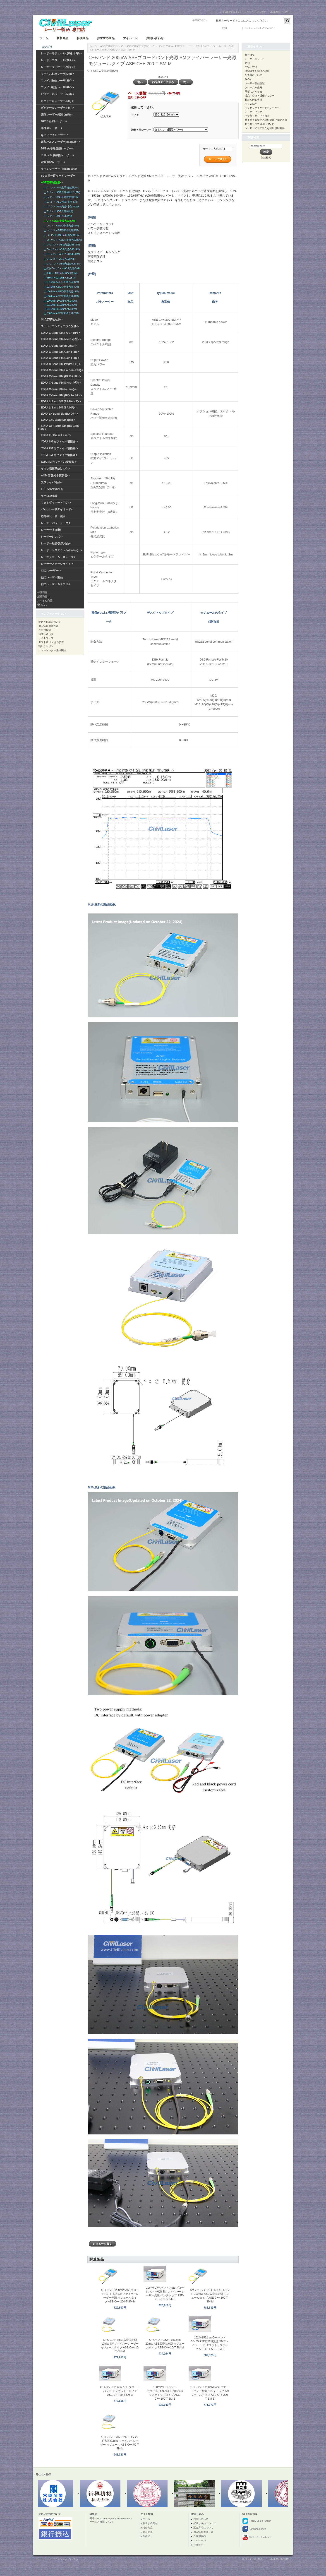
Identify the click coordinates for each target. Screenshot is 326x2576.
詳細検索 (266, 157)
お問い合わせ (155, 38)
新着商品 (62, 38)
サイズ (135, 115)
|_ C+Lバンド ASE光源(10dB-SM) (61, 263)
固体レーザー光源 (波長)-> (57, 114)
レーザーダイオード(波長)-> (58, 67)
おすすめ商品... (45, 600)
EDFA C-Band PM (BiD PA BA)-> (61, 395)
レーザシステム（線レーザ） (58, 557)
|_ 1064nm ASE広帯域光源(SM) (60, 291)
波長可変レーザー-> (53, 162)
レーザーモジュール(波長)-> (58, 60)
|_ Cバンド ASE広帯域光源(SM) (60, 187)
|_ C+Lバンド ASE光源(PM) (58, 258)
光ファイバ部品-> (51, 482)
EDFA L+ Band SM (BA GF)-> (59, 413)
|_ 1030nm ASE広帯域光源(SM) (60, 286)
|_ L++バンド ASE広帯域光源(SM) (62, 239)
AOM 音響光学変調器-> (55, 475)
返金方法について (203, 2527)
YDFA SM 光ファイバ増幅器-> (59, 441)
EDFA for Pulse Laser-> (56, 435)
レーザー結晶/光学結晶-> (56, 543)
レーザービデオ (253, 112)
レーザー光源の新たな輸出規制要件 (265, 128)
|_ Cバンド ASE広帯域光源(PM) (60, 197)
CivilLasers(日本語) (230, 11)
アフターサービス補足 (257, 116)
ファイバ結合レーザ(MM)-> (57, 73)
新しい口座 (283, 28)
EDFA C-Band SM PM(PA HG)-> (61, 364)
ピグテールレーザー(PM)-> (57, 107)
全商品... (42, 604)
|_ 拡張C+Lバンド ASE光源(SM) (61, 268)
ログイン (234, 28)
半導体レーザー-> (51, 128)
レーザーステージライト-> (57, 563)
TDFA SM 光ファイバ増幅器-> (59, 455)
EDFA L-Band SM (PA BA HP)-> (61, 401)
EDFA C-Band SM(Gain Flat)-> (60, 351)
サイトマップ (45, 638)
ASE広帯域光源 (109, 46)
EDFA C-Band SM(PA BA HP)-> (60, 332)
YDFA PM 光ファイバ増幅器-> (59, 448)
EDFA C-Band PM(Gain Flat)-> (60, 358)
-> (52, 182)
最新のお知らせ (253, 91)
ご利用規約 (44, 630)
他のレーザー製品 (52, 577)
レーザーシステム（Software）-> (61, 550)
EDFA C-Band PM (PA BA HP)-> (61, 376)
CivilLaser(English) (255, 11)
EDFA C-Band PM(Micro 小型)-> (61, 382)
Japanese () (198, 20)
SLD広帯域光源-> (51, 319)
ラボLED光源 (49, 495)
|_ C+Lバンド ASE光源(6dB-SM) (61, 254)
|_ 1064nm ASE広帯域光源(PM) (60, 296)
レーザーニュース (255, 59)
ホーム (43, 38)
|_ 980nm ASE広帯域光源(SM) (59, 273)
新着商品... (43, 596)
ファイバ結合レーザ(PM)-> (57, 87)
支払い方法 (251, 67)
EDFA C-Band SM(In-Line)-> (59, 345)
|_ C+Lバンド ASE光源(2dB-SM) (61, 244)
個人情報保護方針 (48, 626)
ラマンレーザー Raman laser (59, 169)
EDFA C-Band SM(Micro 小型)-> (61, 339)
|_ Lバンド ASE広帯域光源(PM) (60, 230)
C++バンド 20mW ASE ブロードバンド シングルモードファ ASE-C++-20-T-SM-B (120, 2391)
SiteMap (73, 2559)
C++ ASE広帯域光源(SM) (135, 46)
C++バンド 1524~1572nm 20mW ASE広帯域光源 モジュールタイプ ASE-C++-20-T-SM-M (165, 2343)
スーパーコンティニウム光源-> (60, 326)
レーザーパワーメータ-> (56, 523)
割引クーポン (45, 646)
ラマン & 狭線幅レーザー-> (57, 155)
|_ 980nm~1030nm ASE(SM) (58, 277)
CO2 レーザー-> (51, 570)
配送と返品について (49, 621)
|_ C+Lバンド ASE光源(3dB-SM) (61, 249)
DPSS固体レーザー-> (54, 121)
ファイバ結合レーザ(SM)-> (57, 80)
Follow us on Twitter (256, 2521)
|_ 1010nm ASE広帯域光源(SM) (60, 282)
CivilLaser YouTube (256, 2537)
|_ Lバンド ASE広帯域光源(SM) (60, 225)
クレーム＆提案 (253, 87)
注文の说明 (251, 103)
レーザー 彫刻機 (51, 529)
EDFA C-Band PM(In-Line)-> (59, 389)
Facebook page (254, 2529)
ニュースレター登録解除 (52, 650)
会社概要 (250, 54)
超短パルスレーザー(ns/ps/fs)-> (60, 141)
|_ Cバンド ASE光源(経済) (57, 211)
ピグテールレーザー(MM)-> (57, 94)
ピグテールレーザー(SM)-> (57, 101)
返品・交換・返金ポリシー (260, 95)
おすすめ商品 (106, 38)
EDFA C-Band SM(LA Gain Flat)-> (62, 370)
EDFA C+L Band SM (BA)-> (58, 419)
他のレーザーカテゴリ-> (56, 584)
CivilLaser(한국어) (279, 11)
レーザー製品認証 (255, 83)
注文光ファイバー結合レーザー (262, 107)
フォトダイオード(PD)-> (56, 502)
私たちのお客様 (253, 99)
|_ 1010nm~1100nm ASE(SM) (59, 304)
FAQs (248, 79)
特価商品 (83, 38)
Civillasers (61, 2559)
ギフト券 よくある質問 (51, 642)
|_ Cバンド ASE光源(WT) (57, 216)
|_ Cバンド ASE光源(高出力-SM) (61, 192)
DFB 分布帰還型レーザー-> (57, 148)
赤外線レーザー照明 (53, 516)
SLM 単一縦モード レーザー (58, 175)
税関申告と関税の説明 (257, 71)
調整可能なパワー (141, 130)
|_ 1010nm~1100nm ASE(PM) (59, 309)
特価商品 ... (43, 592)
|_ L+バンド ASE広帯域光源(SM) (61, 235)
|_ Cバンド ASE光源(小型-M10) (60, 206)
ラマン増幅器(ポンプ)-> (55, 468)
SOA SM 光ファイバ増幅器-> (59, 462)
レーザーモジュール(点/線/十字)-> (61, 53)
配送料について (253, 75)
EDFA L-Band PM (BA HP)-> (59, 407)
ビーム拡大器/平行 (52, 489)
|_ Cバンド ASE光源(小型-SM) (60, 201)
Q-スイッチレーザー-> (54, 135)
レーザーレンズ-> (51, 536)
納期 (247, 63)
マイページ (130, 38)
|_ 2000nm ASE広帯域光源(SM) (60, 313)
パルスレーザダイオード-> (57, 509)
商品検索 (253, 137)
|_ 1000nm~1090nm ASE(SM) (59, 300)
